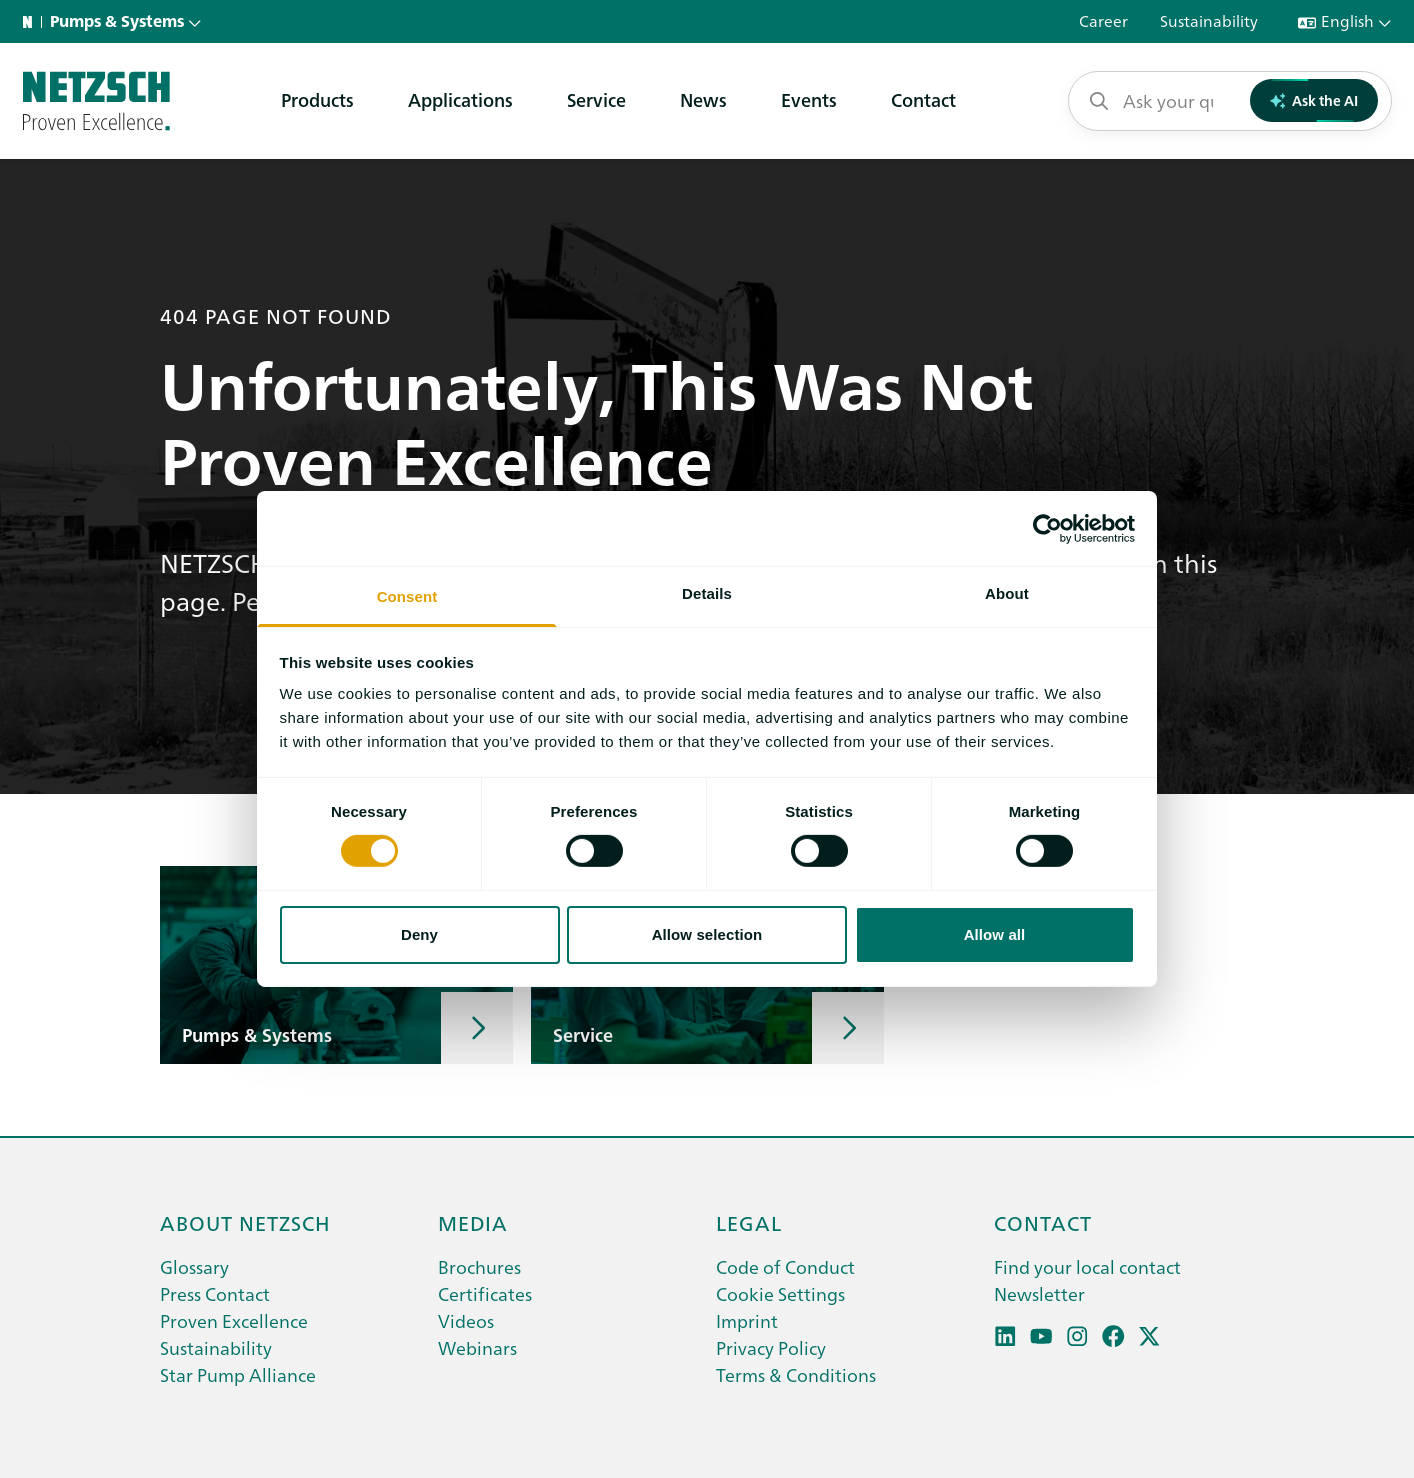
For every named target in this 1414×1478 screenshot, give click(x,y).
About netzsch (245, 1222)
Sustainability (216, 1347)
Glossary (194, 1266)
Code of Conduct (785, 1266)
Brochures (479, 1266)
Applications (460, 99)
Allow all (995, 934)
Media (473, 1222)
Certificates (485, 1293)
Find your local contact (1087, 1266)
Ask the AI (1314, 100)
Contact (923, 99)
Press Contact (215, 1293)
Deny (419, 934)
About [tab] (1007, 593)
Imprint (747, 1320)
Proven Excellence (234, 1320)
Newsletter (1039, 1293)
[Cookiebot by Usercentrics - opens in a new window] (1047, 528)
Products (317, 99)
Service (596, 99)
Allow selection (707, 934)
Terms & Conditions (796, 1374)
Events (809, 99)
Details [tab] (707, 593)
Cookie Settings (780, 1293)
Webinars (477, 1347)
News (703, 99)
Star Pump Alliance (238, 1374)
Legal (749, 1222)
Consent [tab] (407, 596)
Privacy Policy (771, 1347)
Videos (466, 1320)
